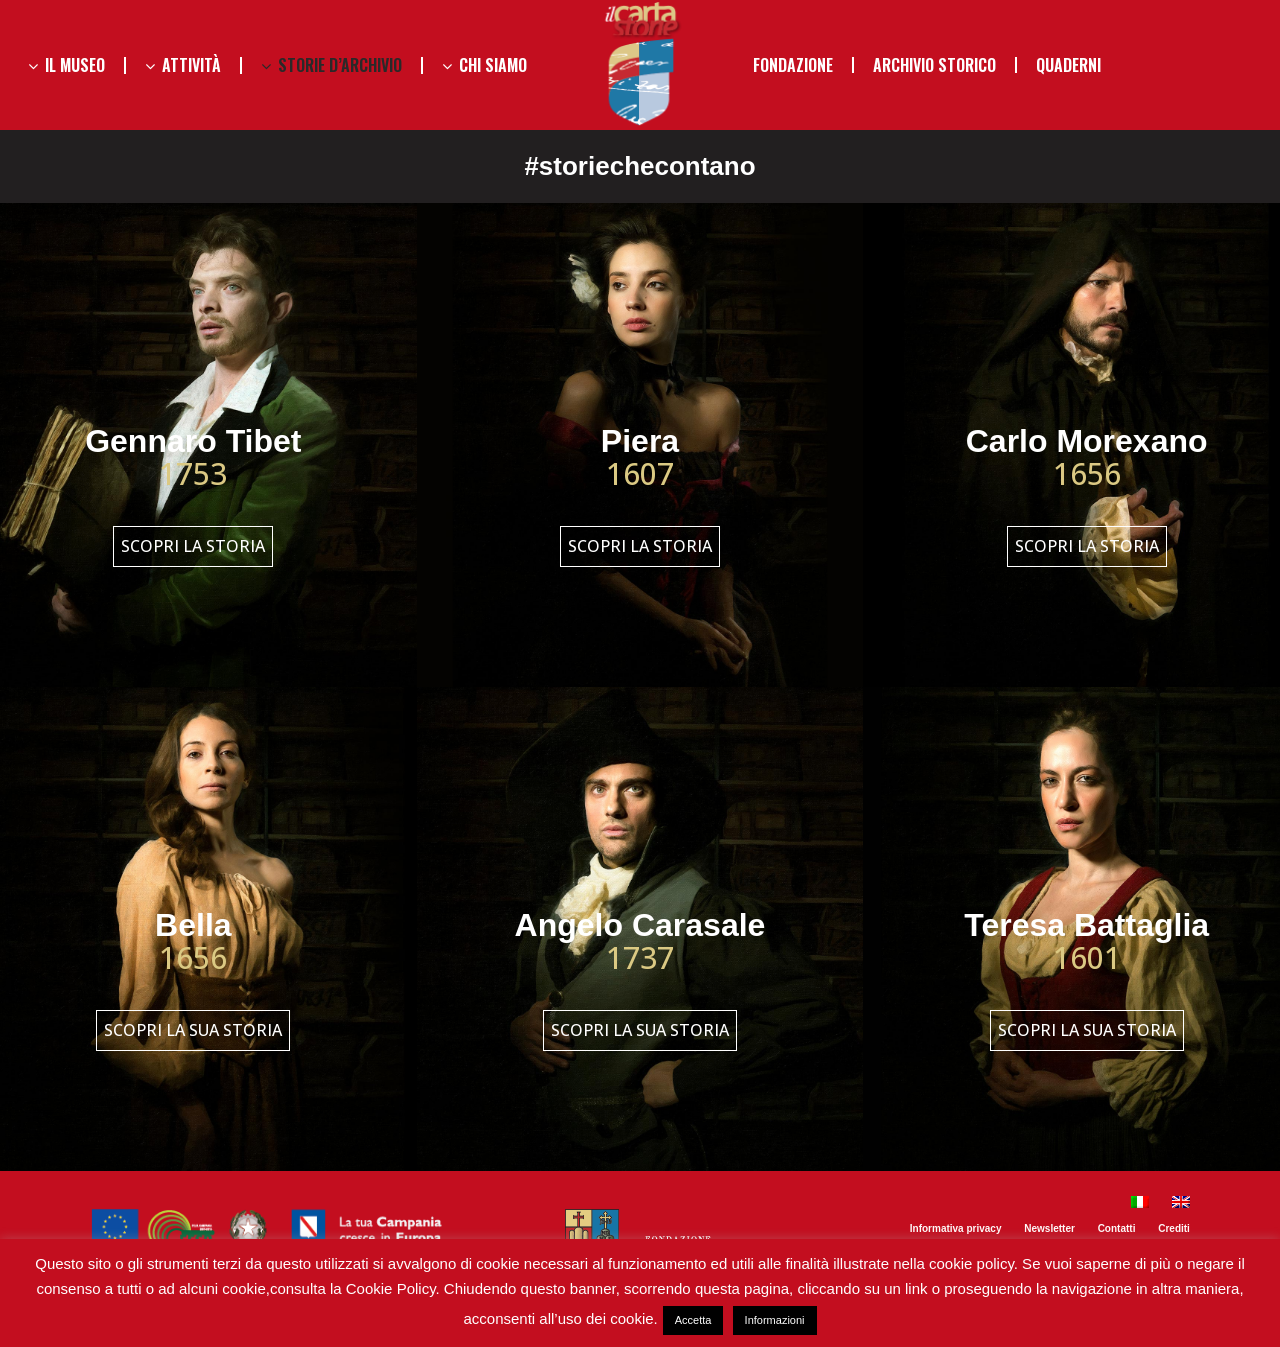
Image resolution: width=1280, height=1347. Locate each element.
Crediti (1174, 1228)
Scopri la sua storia (193, 1030)
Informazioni (775, 1320)
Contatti (1117, 1228)
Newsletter (1049, 1228)
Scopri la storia (193, 546)
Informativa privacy (956, 1228)
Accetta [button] (693, 1320)
